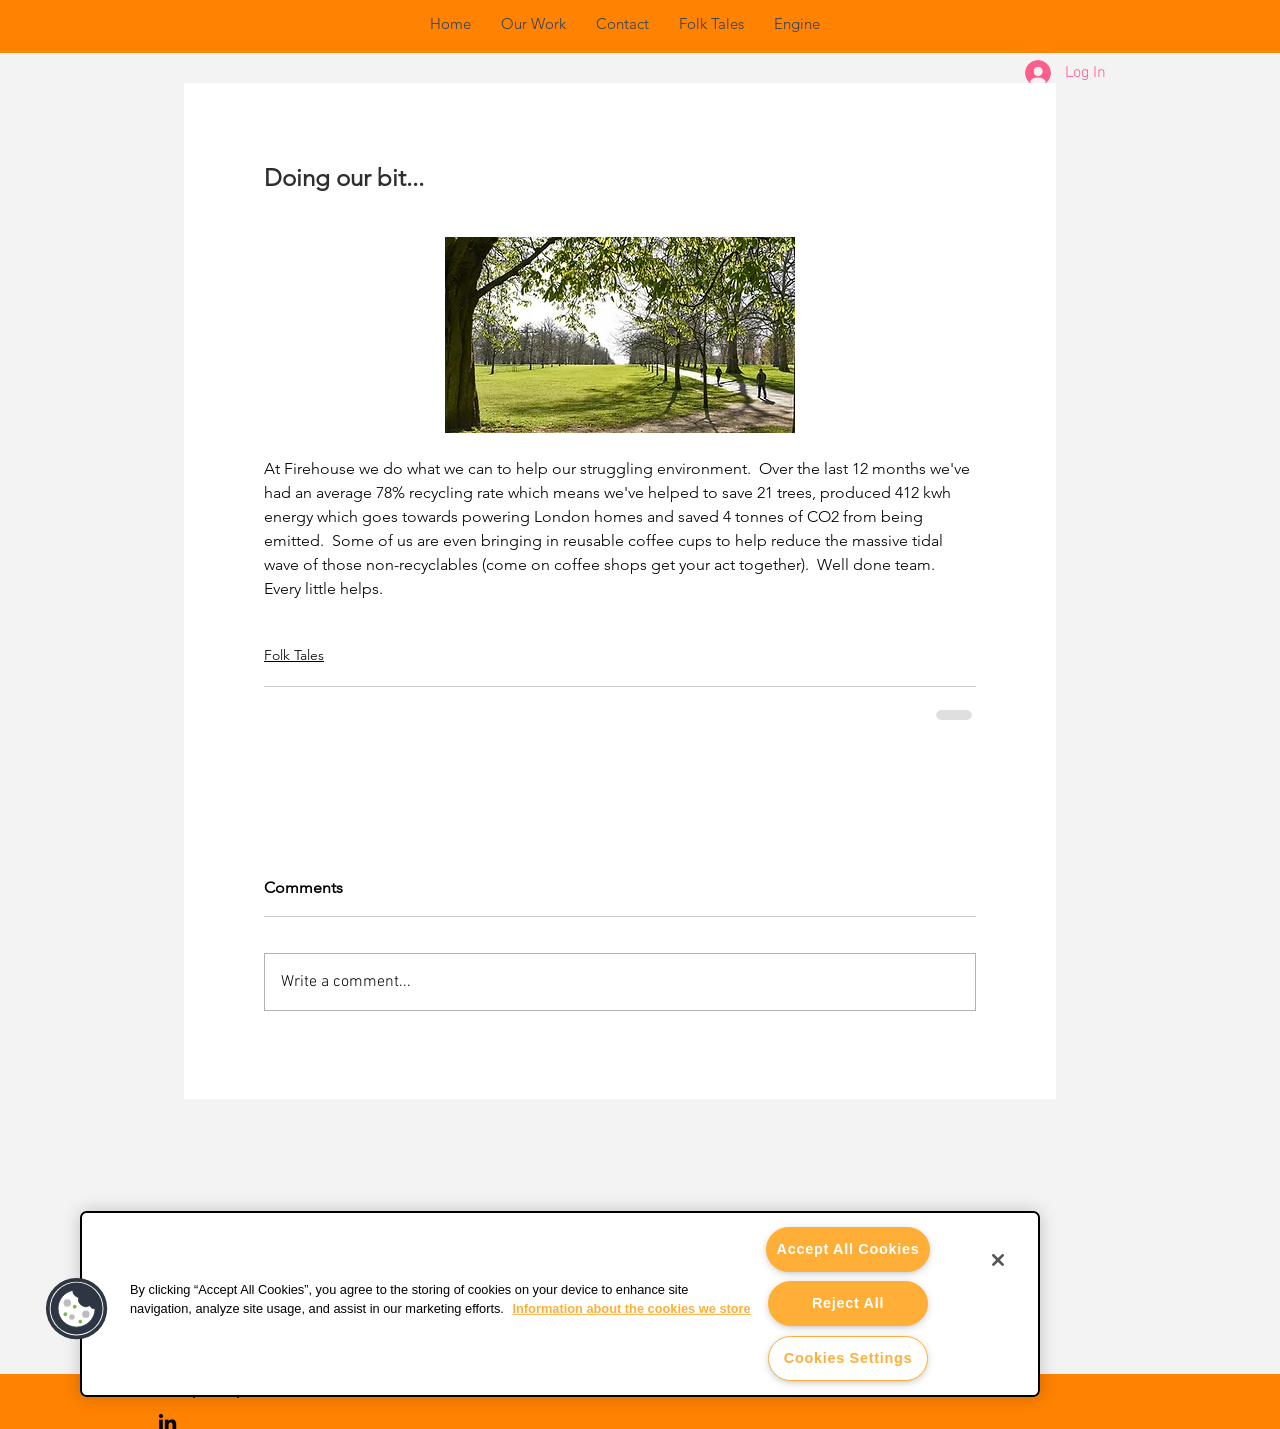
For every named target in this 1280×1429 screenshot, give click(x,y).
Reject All (848, 1303)
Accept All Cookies (848, 1249)
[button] (77, 1309)
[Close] (998, 1260)
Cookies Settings (848, 1358)
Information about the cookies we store (631, 1308)
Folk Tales (294, 655)
